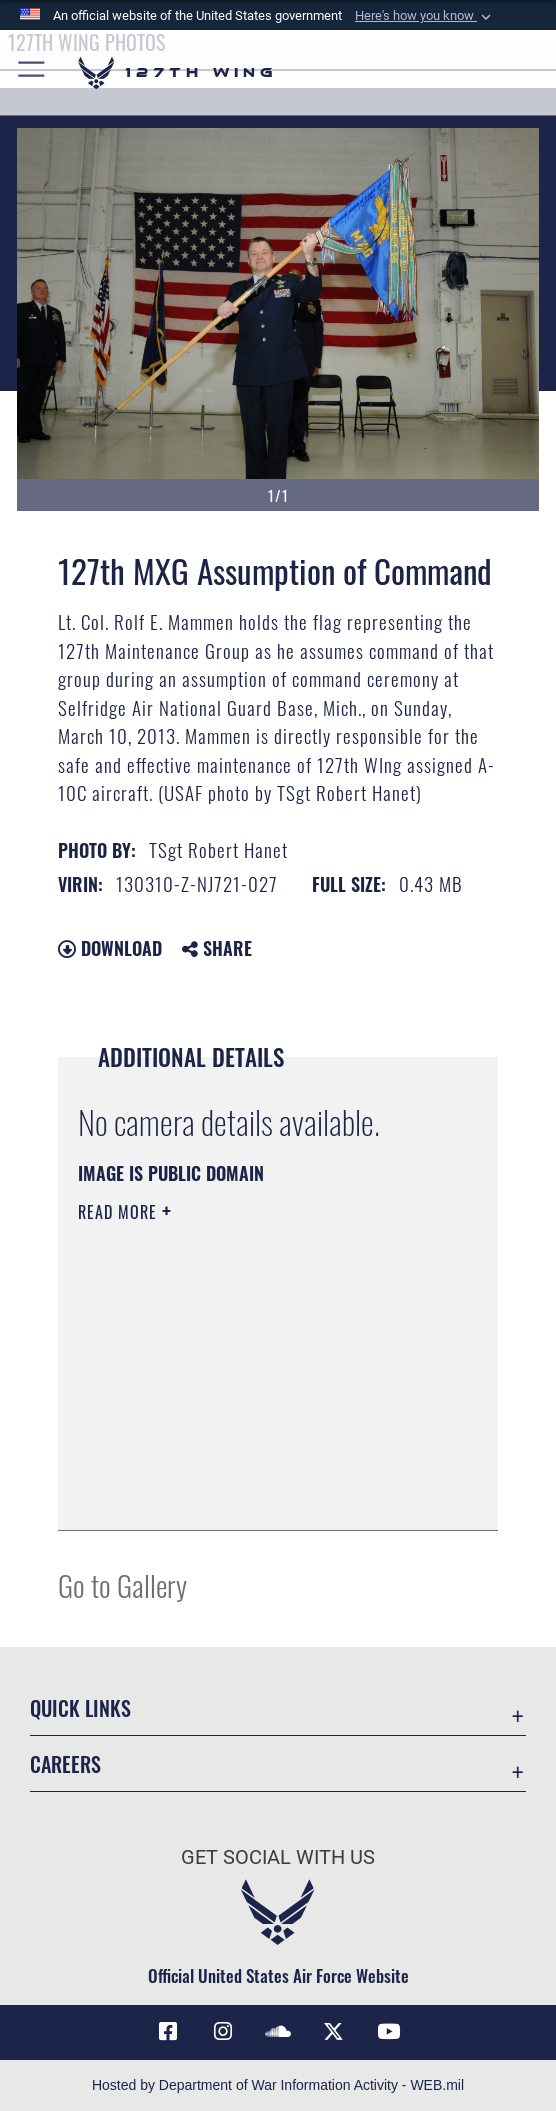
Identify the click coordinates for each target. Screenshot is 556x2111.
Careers (65, 1764)
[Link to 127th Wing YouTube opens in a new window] (388, 2032)
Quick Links (80, 1708)
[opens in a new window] (223, 2032)
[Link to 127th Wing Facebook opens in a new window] (168, 2032)
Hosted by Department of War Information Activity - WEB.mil (278, 2085)
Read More (120, 1212)
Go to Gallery (122, 1584)
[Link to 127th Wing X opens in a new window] (333, 2032)
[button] (425, 16)
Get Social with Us (278, 1857)
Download (110, 948)
